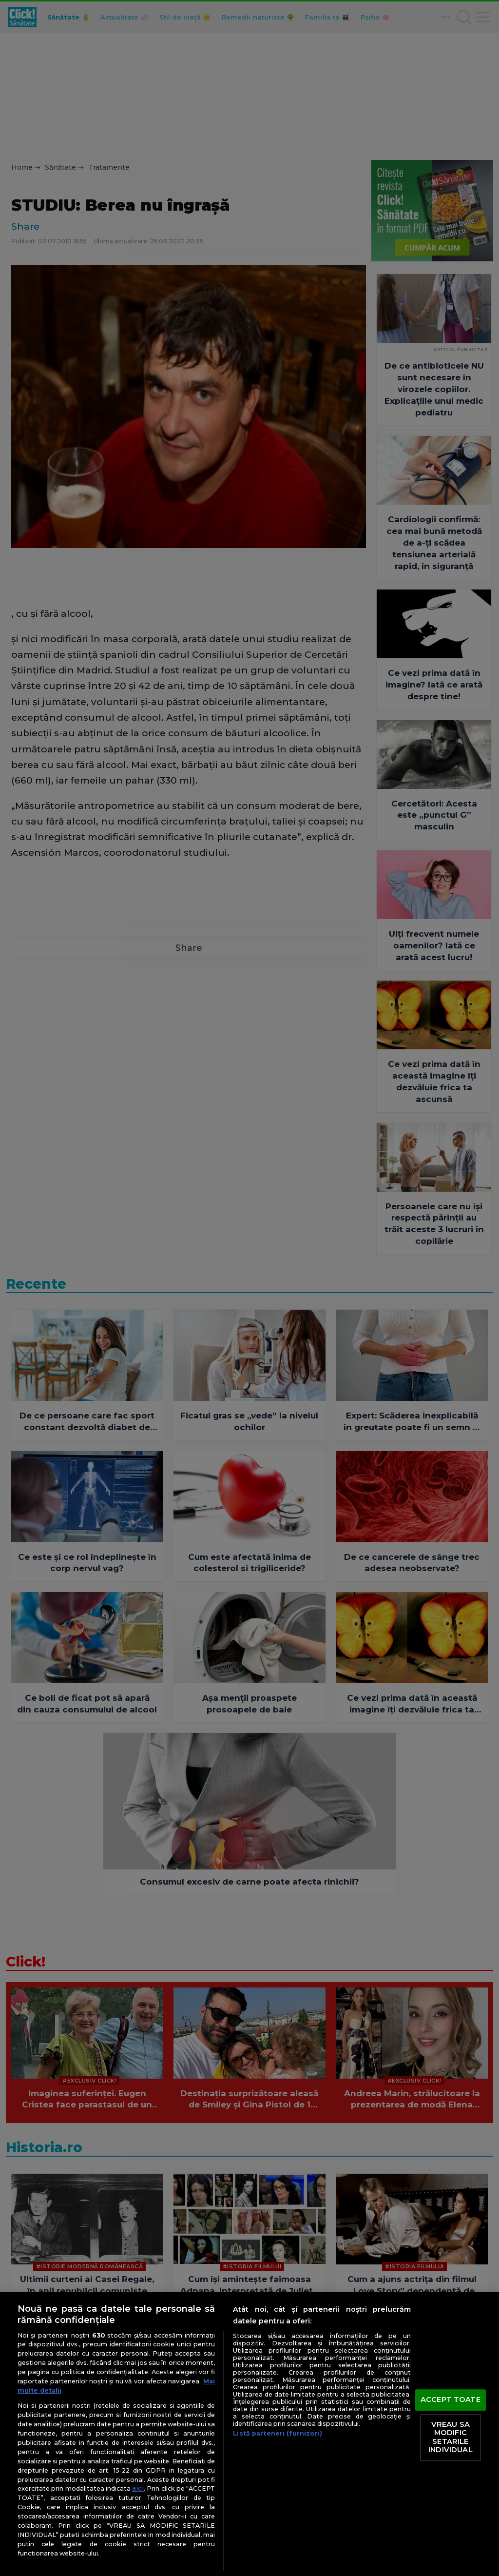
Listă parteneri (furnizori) (277, 2433)
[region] (249, 2434)
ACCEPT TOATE (450, 2399)
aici (138, 2488)
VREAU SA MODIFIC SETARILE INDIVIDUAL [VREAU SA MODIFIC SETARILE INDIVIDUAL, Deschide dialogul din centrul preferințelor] (450, 2437)
